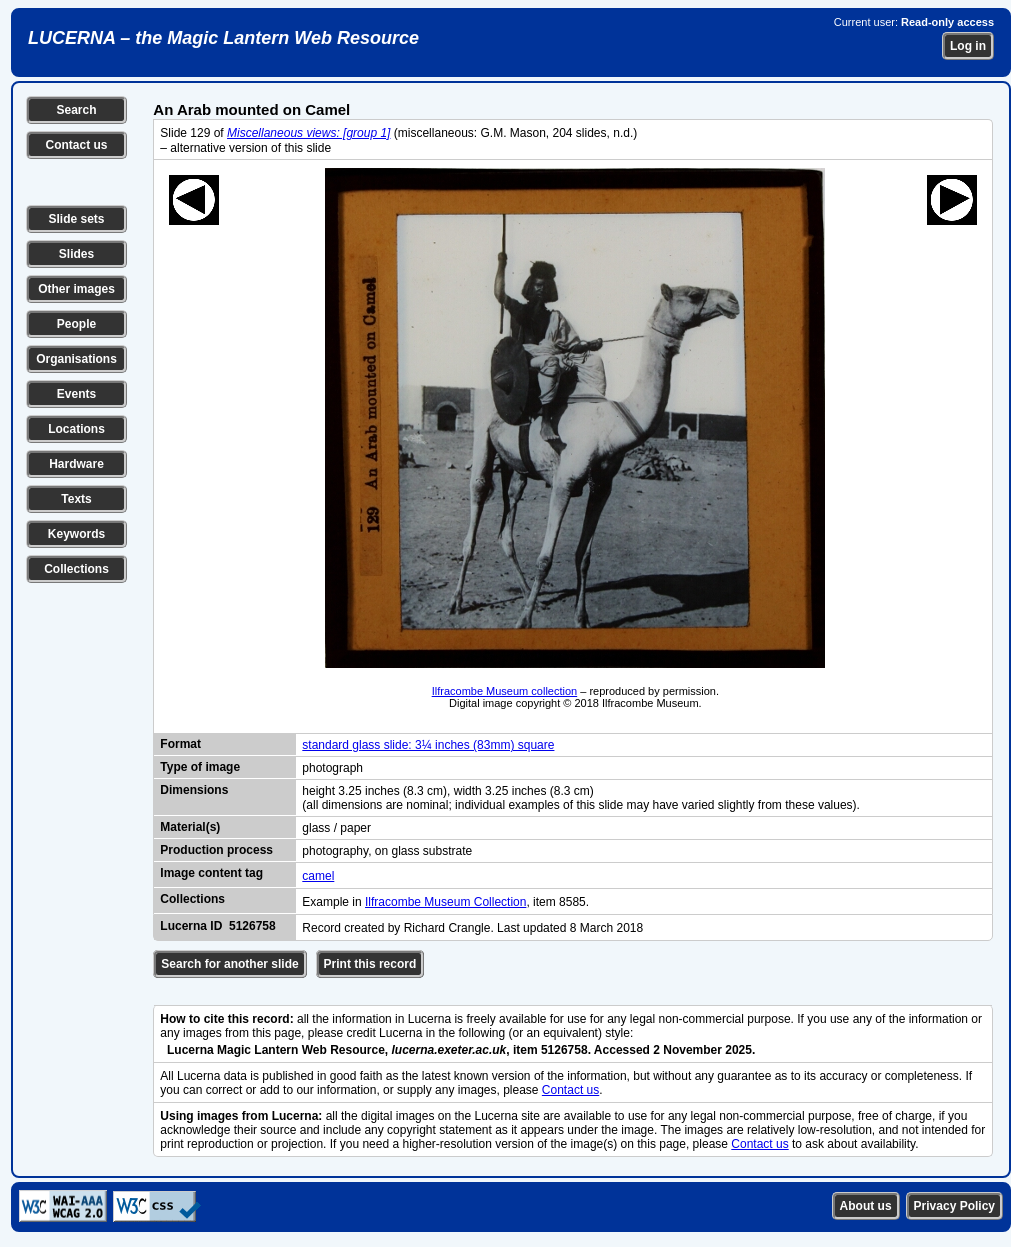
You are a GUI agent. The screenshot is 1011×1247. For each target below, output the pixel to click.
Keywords (76, 534)
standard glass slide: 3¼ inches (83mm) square (428, 745)
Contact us (76, 145)
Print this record (370, 964)
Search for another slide (229, 964)
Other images (76, 289)
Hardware (76, 464)
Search (76, 110)
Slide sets (76, 219)
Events (76, 394)
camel (318, 876)
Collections (76, 569)
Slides (76, 254)
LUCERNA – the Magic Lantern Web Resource (223, 38)
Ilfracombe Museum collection (505, 691)
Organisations (76, 359)
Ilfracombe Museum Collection (445, 902)
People (76, 324)
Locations (76, 429)
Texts (76, 499)
